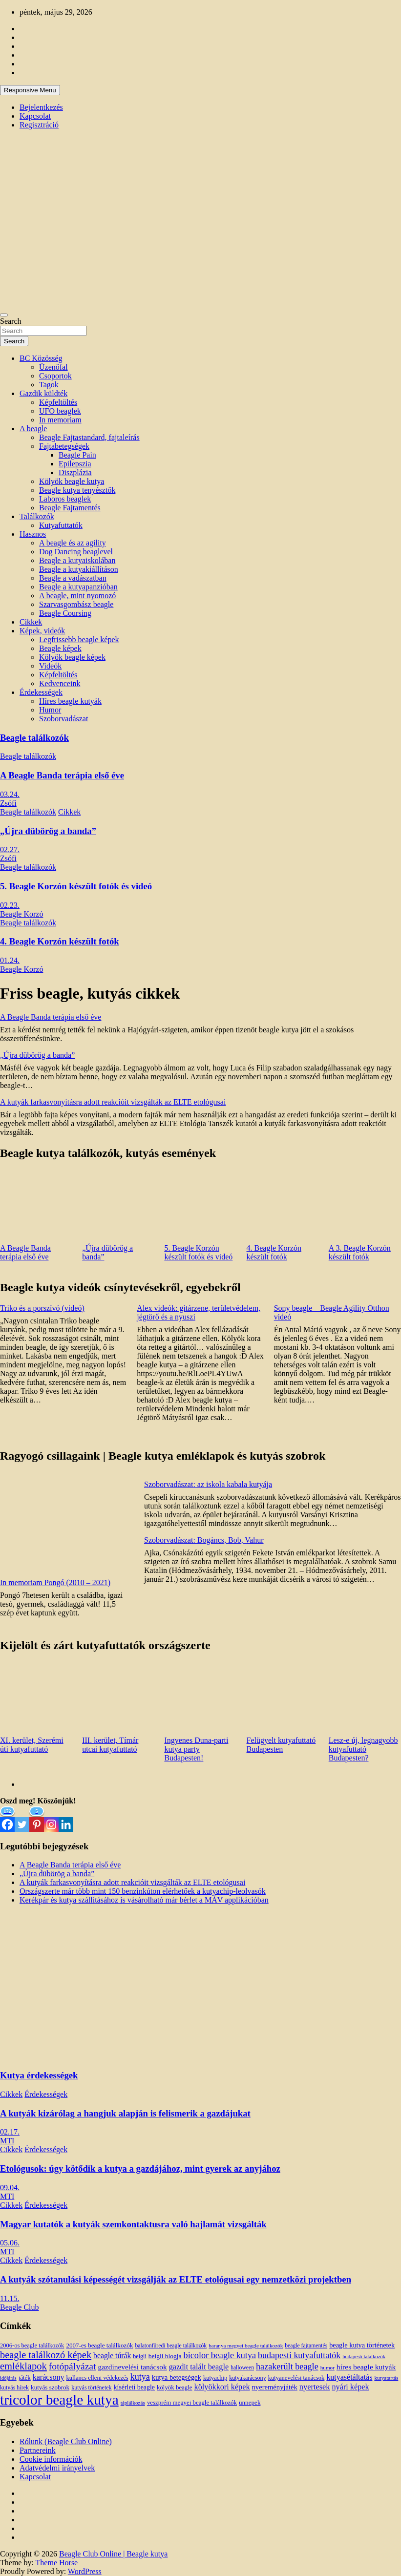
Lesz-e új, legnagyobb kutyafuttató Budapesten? (363, 1749)
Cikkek (31, 622)
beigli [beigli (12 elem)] (139, 2356)
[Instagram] (51, 1818)
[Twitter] (22, 1818)
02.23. (10, 905)
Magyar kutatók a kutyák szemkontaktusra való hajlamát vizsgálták (133, 2224)
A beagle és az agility (72, 543)
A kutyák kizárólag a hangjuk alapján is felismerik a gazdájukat (125, 2113)
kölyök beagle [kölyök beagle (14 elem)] (174, 2387)
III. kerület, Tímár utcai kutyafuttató (110, 1744)
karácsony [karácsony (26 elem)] (48, 2377)
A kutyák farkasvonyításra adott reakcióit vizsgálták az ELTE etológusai (113, 1102)
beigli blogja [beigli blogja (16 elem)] (165, 2356)
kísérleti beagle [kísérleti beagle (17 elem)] (134, 2387)
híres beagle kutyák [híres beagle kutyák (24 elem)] (366, 2367)
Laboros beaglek (65, 499)
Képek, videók (42, 631)
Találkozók (37, 516)
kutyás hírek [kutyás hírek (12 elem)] (14, 2387)
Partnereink (38, 2450)
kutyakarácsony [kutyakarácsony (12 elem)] (247, 2377)
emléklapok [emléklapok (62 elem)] (23, 2366)
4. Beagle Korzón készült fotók (59, 941)
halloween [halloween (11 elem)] (242, 2368)
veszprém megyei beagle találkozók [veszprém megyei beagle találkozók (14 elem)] (192, 2402)
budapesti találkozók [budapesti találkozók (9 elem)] (363, 2356)
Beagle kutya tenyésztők (77, 490)
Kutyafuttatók (61, 525)
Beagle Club (19, 2307)
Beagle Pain (77, 455)
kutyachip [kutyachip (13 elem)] (215, 2377)
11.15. (9, 2298)
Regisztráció (39, 125)
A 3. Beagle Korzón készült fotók (360, 1252)
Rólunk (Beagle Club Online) (66, 2441)
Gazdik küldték (43, 393)
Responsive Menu (30, 90)
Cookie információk (51, 2459)
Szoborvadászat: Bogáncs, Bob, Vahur (204, 1540)
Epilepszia (75, 464)
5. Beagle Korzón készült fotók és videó (76, 886)
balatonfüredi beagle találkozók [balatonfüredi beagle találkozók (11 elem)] (171, 2346)
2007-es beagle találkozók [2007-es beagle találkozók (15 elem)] (99, 2345)
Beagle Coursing (65, 613)
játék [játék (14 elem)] (25, 2377)
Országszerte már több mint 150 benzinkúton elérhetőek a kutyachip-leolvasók (143, 1891)
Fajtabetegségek (64, 446)
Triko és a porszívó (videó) (42, 1308)
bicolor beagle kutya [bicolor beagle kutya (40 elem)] (220, 2355)
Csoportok (55, 376)
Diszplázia (75, 472)
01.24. (10, 960)
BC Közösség (41, 358)
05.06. (10, 2243)
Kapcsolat (35, 116)
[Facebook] (7, 1818)
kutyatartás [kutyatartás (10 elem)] (386, 2378)
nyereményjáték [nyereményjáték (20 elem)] (274, 2387)
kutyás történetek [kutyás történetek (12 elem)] (91, 2387)
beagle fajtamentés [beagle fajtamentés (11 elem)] (306, 2346)
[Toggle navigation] (4, 315)
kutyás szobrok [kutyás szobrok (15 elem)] (50, 2387)
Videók (50, 666)
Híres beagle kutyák (70, 701)
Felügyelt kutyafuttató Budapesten (281, 1744)
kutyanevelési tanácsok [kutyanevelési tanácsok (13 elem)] (296, 2377)
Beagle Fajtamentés (70, 507)
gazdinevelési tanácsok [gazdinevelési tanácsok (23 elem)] (132, 2367)
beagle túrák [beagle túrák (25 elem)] (112, 2355)
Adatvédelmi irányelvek (57, 2468)
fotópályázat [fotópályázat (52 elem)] (72, 2366)
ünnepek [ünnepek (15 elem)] (249, 2402)
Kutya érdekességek (39, 2075)
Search (10, 321)
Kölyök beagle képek (72, 657)
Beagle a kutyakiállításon (78, 569)
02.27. (10, 849)
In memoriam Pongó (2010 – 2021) (55, 1582)
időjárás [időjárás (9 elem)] (8, 2378)
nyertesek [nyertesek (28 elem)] (314, 2386)
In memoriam (60, 420)
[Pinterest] (36, 1818)
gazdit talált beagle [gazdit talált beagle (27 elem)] (199, 2367)
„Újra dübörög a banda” (48, 831)
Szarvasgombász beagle (76, 604)
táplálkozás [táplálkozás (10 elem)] (133, 2403)
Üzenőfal (53, 367)
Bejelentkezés (41, 107)
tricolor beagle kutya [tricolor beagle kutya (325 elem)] (59, 2400)
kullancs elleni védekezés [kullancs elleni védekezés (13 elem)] (97, 2377)
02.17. (10, 2132)
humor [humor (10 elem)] (327, 2367)
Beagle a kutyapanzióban (78, 587)
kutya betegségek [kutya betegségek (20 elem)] (176, 2377)
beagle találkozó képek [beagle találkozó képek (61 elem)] (45, 2354)
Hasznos (33, 534)
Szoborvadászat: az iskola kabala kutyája (208, 1484)
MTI (7, 2140)
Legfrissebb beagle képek (79, 639)
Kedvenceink (59, 683)
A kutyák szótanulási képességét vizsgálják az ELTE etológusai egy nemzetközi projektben (175, 2279)
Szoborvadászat (63, 718)
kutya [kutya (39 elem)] (140, 2377)
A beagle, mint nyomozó (77, 595)
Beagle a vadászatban (72, 578)
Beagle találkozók (34, 738)
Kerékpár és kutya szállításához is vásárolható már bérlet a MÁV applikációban (144, 1900)
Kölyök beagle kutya (71, 481)
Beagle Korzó (21, 914)
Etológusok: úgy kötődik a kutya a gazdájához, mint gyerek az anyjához (140, 2168)
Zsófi (8, 803)
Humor (50, 710)
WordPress (85, 2571)
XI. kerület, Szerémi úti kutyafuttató (31, 1744)
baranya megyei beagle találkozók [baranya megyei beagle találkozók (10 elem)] (246, 2345)
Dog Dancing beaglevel (76, 551)
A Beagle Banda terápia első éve (62, 775)
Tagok (49, 384)
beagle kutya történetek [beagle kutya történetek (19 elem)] (362, 2345)
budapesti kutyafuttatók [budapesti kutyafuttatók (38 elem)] (299, 2355)
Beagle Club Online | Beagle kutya (113, 2554)
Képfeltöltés (58, 402)
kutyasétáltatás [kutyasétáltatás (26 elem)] (349, 2377)
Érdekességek (41, 692)
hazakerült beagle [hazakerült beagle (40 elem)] (287, 2366)
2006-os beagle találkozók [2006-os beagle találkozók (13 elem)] (32, 2345)
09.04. (10, 2187)
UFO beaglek (60, 411)
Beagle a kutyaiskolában (77, 560)
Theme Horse (57, 2562)
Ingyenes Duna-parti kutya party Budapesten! (196, 1749)
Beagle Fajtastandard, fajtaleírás (89, 437)
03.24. (10, 794)
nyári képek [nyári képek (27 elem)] (350, 2387)
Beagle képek (60, 648)
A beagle (33, 428)
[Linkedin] (66, 1818)
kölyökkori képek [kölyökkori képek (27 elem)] (222, 2387)
